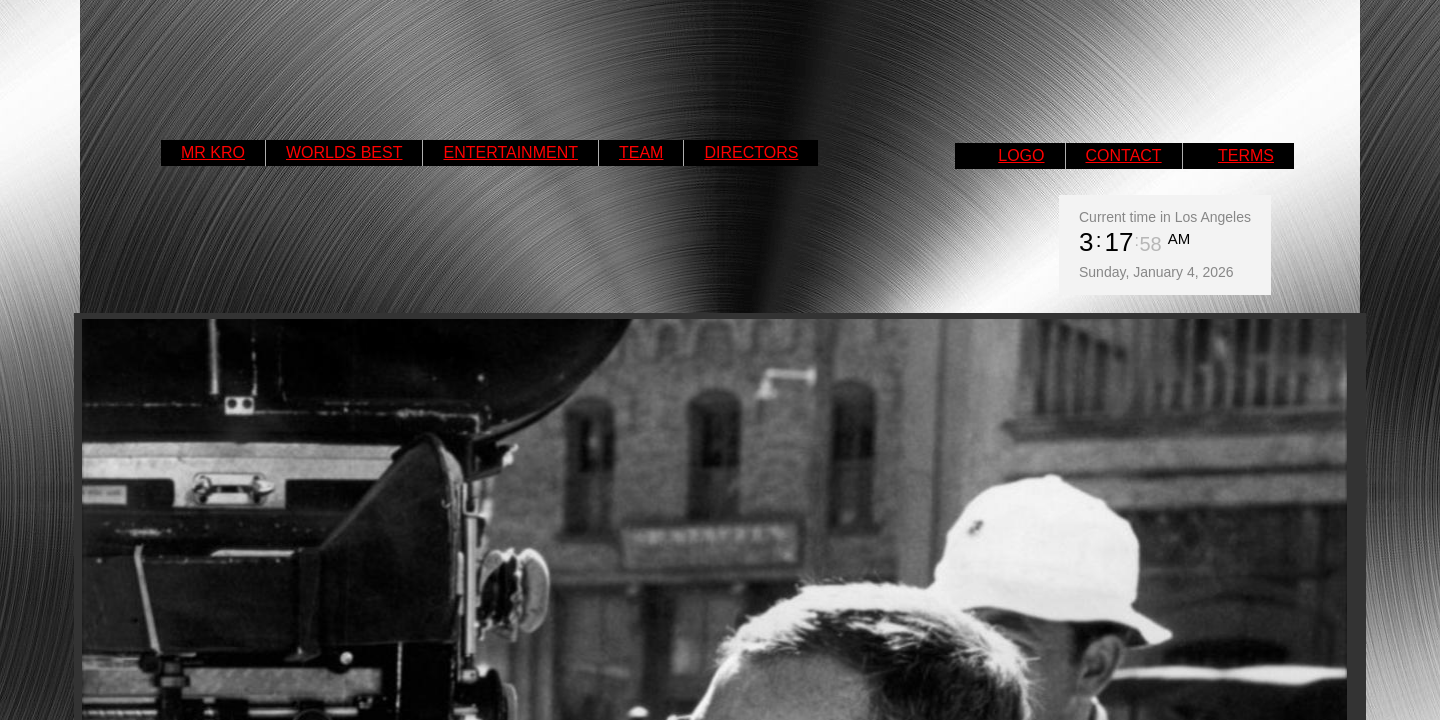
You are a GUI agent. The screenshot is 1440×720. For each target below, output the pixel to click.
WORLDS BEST (344, 152)
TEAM (641, 152)
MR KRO (213, 152)
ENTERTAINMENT (510, 152)
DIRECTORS (751, 152)
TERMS (1246, 155)
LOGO (1021, 155)
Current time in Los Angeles (1165, 217)
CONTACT (1124, 155)
